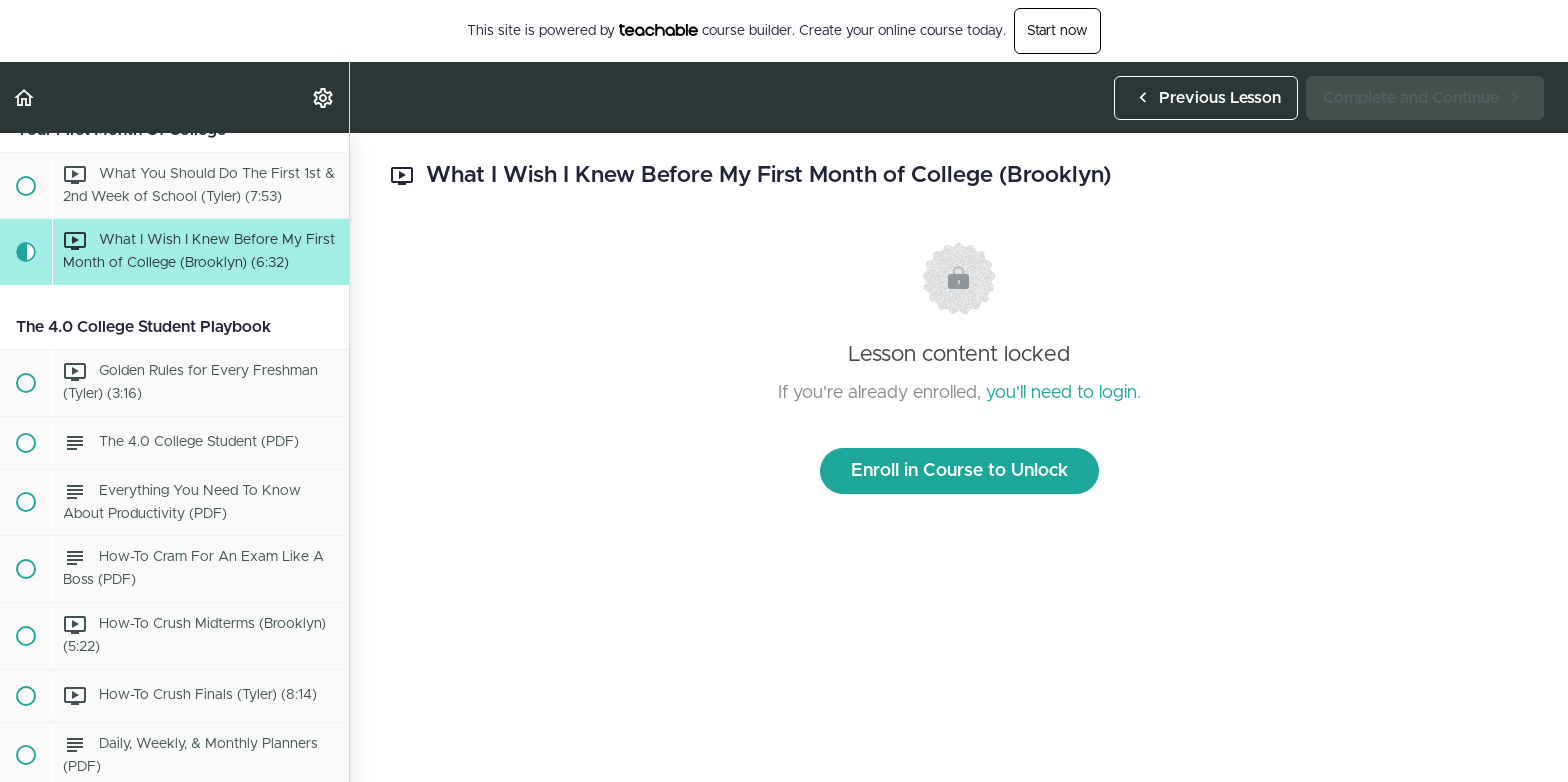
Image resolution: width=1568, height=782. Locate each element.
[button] (25, 97)
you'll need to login (1061, 393)
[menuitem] (324, 97)
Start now (1057, 31)
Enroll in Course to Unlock (959, 471)
